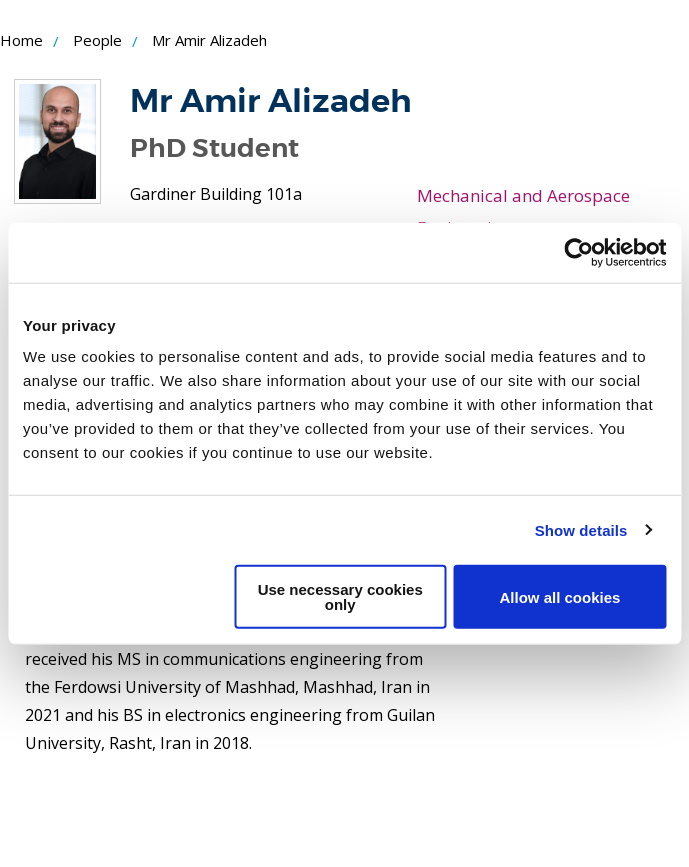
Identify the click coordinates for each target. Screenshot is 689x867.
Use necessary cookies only (340, 597)
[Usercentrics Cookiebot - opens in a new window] (578, 252)
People (97, 40)
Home (21, 40)
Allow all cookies (559, 596)
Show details (581, 529)
